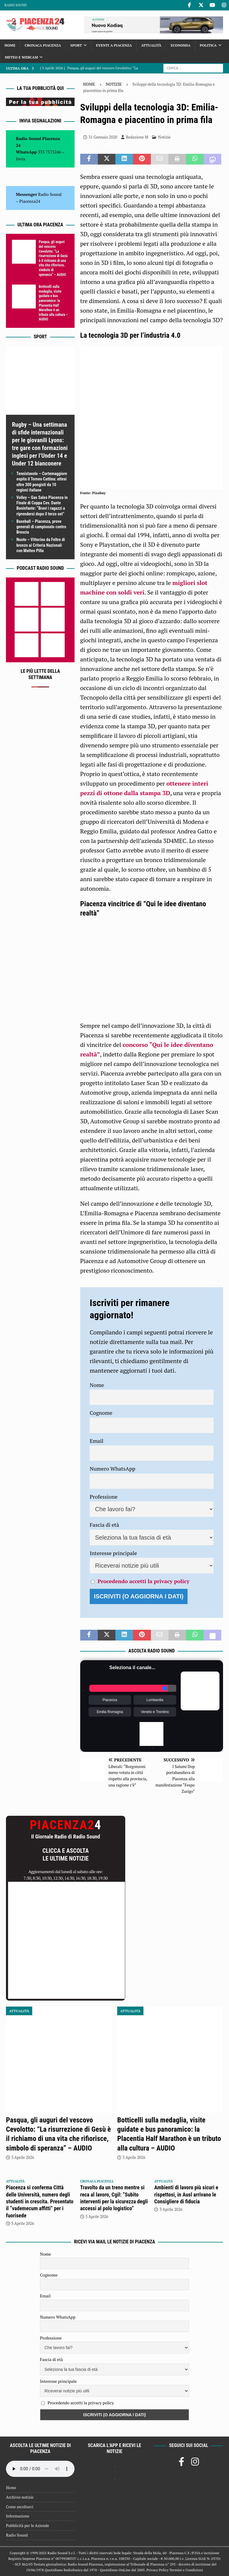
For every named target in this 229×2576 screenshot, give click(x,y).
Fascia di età (104, 1524)
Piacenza (110, 1700)
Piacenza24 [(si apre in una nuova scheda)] (29, 201)
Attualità (151, 45)
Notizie (164, 137)
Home (10, 45)
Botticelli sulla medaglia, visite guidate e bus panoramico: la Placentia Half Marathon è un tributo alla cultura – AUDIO (53, 303)
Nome (97, 1384)
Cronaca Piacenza (43, 45)
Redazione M (137, 137)
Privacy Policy (157, 2570)
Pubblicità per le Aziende (27, 2525)
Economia (180, 45)
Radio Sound (15, 5)
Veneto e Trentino (155, 1712)
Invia (20, 159)
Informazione (17, 2516)
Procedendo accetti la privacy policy (143, 1581)
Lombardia (154, 1700)
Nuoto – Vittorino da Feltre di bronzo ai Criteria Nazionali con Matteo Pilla (40, 545)
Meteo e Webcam (21, 57)
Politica (208, 45)
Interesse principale (113, 1553)
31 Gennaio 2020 (103, 137)
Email (96, 1440)
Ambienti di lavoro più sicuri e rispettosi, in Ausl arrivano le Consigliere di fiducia (186, 2194)
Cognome (101, 1412)
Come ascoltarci (19, 2506)
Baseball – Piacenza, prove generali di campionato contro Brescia (41, 526)
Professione (103, 1496)
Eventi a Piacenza (114, 45)
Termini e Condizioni (186, 2570)
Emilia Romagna (110, 1712)
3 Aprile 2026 (22, 2157)
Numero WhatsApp (112, 1468)
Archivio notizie (20, 2497)
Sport (76, 45)
